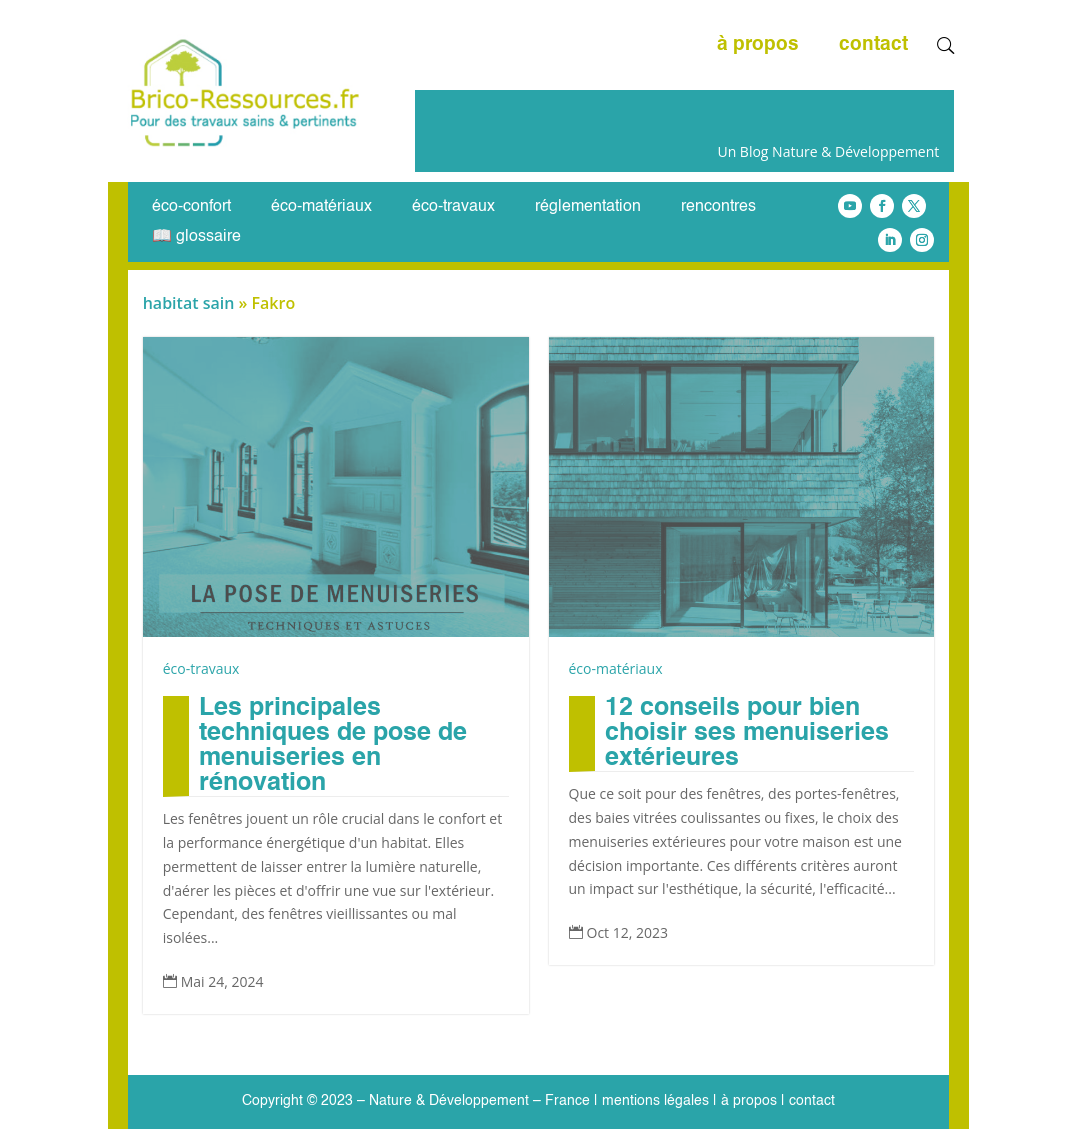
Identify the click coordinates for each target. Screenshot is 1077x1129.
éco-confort (191, 207)
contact (873, 46)
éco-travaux (453, 207)
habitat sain (189, 303)
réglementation (588, 207)
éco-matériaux (321, 207)
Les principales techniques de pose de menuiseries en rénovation (333, 746)
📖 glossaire (196, 237)
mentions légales (655, 1101)
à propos (758, 46)
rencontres (718, 207)
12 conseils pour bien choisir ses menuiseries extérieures (747, 733)
